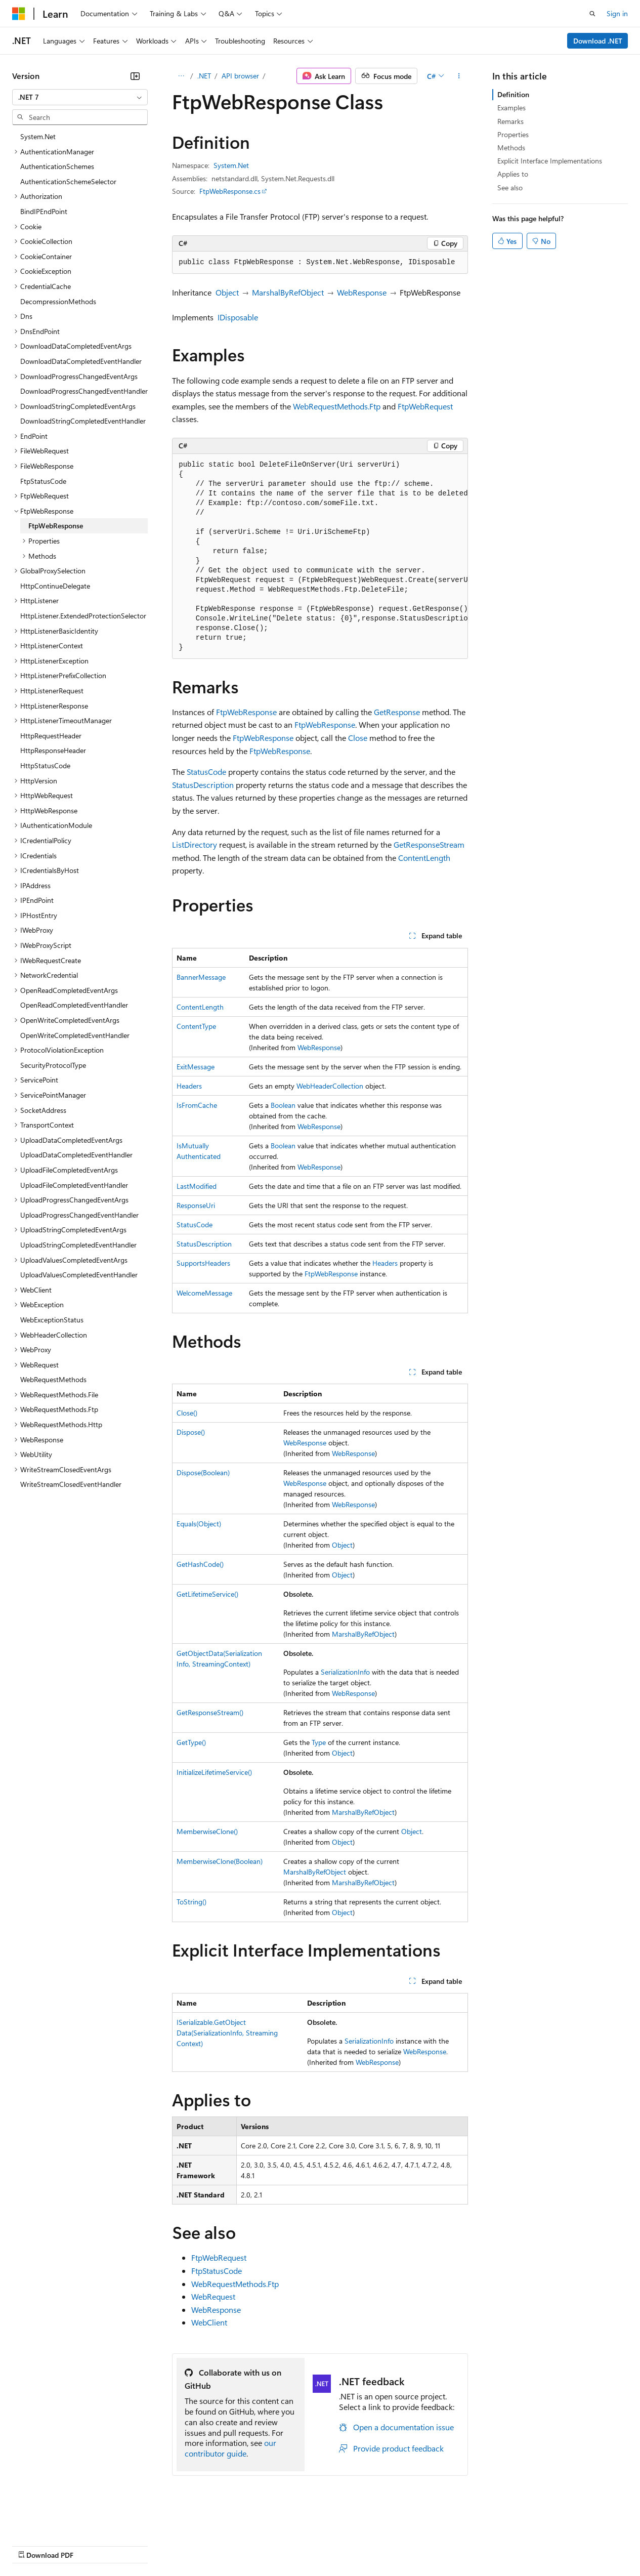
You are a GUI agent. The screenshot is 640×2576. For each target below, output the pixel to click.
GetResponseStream (429, 844)
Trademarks (419, 2545)
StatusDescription (203, 784)
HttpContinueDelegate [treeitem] (55, 586)
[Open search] (592, 14)
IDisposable (238, 317)
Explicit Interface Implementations (549, 160)
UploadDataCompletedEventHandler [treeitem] (76, 1154)
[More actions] (459, 76)
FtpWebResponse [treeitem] (55, 525)
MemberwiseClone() (207, 1831)
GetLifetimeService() (207, 1594)
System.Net (231, 165)
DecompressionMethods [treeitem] (58, 301)
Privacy (221, 2545)
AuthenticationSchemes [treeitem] (57, 166)
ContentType (196, 1026)
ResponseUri (196, 1205)
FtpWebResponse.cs (230, 191)
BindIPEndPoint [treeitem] (43, 211)
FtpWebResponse (246, 712)
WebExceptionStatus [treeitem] (51, 1319)
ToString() (191, 1901)
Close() (187, 1413)
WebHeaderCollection (329, 1086)
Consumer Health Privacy (290, 2545)
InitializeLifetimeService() (214, 1772)
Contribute (181, 2545)
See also (510, 187)
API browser (240, 75)
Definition (513, 94)
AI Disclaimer (32, 2545)
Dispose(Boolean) (203, 1472)
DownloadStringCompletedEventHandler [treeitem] (83, 421)
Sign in (617, 13)
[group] (320, 556)
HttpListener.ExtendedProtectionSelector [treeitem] (83, 615)
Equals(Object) (199, 1523)
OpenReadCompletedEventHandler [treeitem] (74, 1005)
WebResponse (362, 292)
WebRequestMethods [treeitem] (53, 1379)
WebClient (209, 2322)
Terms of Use (370, 2545)
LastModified (197, 1186)
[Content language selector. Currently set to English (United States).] (58, 2521)
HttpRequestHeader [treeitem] (50, 735)
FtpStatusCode (216, 2270)
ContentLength (424, 857)
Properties (513, 134)
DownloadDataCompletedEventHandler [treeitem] (81, 361)
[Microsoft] (18, 13)
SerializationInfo (345, 1672)
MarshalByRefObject (288, 292)
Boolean (283, 1105)
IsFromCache (197, 1105)
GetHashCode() (200, 1564)
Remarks (510, 121)
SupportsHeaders (203, 1263)
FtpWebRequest (425, 406)
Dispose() (191, 1432)
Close (357, 737)
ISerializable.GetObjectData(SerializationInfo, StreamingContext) (227, 2032)
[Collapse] (135, 76)
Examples (511, 107)
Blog (138, 2545)
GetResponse (397, 712)
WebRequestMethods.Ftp (336, 406)
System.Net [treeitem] (38, 136)
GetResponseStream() (210, 1712)
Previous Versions (92, 2545)
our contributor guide (230, 2448)
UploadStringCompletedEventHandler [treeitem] (78, 1245)
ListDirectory (194, 844)
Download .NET (597, 41)
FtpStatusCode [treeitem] (43, 481)
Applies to (512, 174)
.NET (204, 75)
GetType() (191, 1742)
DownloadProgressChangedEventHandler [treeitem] (84, 391)
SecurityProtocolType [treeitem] (53, 1065)
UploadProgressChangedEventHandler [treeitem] (79, 1215)
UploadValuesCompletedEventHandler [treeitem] (79, 1274)
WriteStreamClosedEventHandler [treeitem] (70, 1484)
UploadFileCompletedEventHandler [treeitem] (74, 1185)
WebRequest (213, 2296)
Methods (511, 147)
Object (227, 292)
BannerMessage (201, 977)
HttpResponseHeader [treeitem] (53, 750)
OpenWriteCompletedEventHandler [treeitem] (75, 1035)
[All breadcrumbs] (181, 76)
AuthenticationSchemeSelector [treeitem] (68, 181)
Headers (189, 1086)
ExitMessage (196, 1066)
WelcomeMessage (204, 1293)
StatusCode (206, 771)
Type (319, 1742)
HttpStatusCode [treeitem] (45, 765)
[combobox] (80, 97)
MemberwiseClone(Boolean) (220, 1861)
